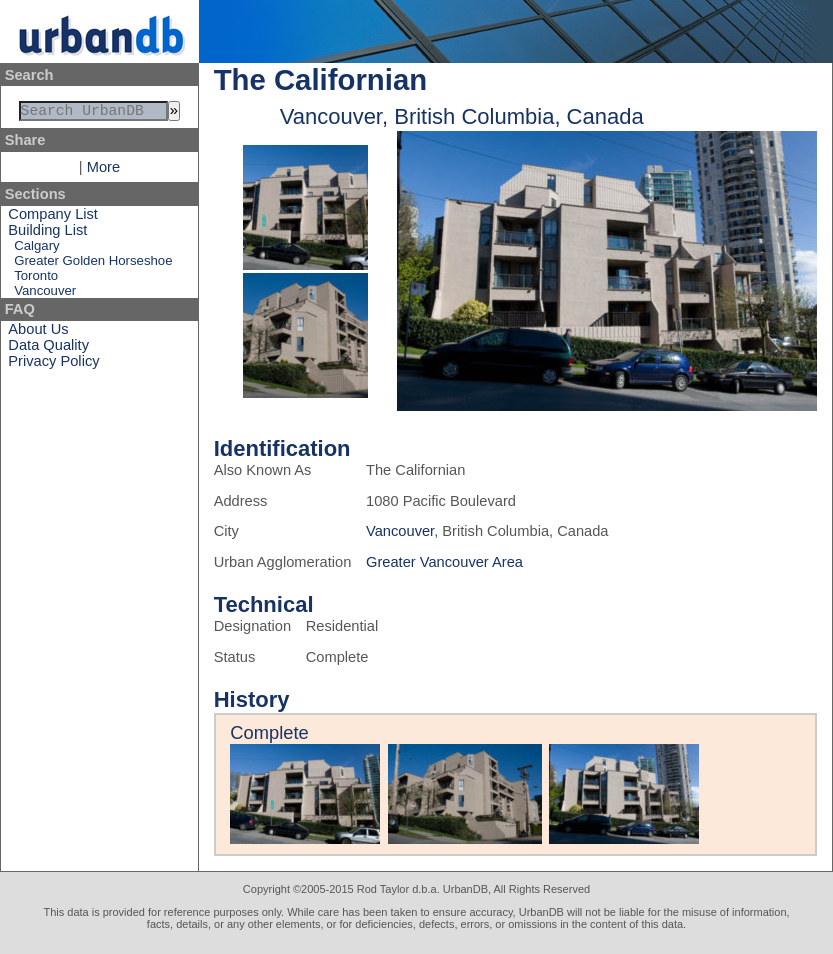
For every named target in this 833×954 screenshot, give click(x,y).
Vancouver (45, 294)
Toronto (36, 279)
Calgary (36, 249)
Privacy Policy (53, 365)
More (103, 171)
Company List (53, 218)
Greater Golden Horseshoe (93, 264)
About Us (38, 333)
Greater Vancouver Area (444, 562)
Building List (47, 234)
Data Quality (48, 349)
